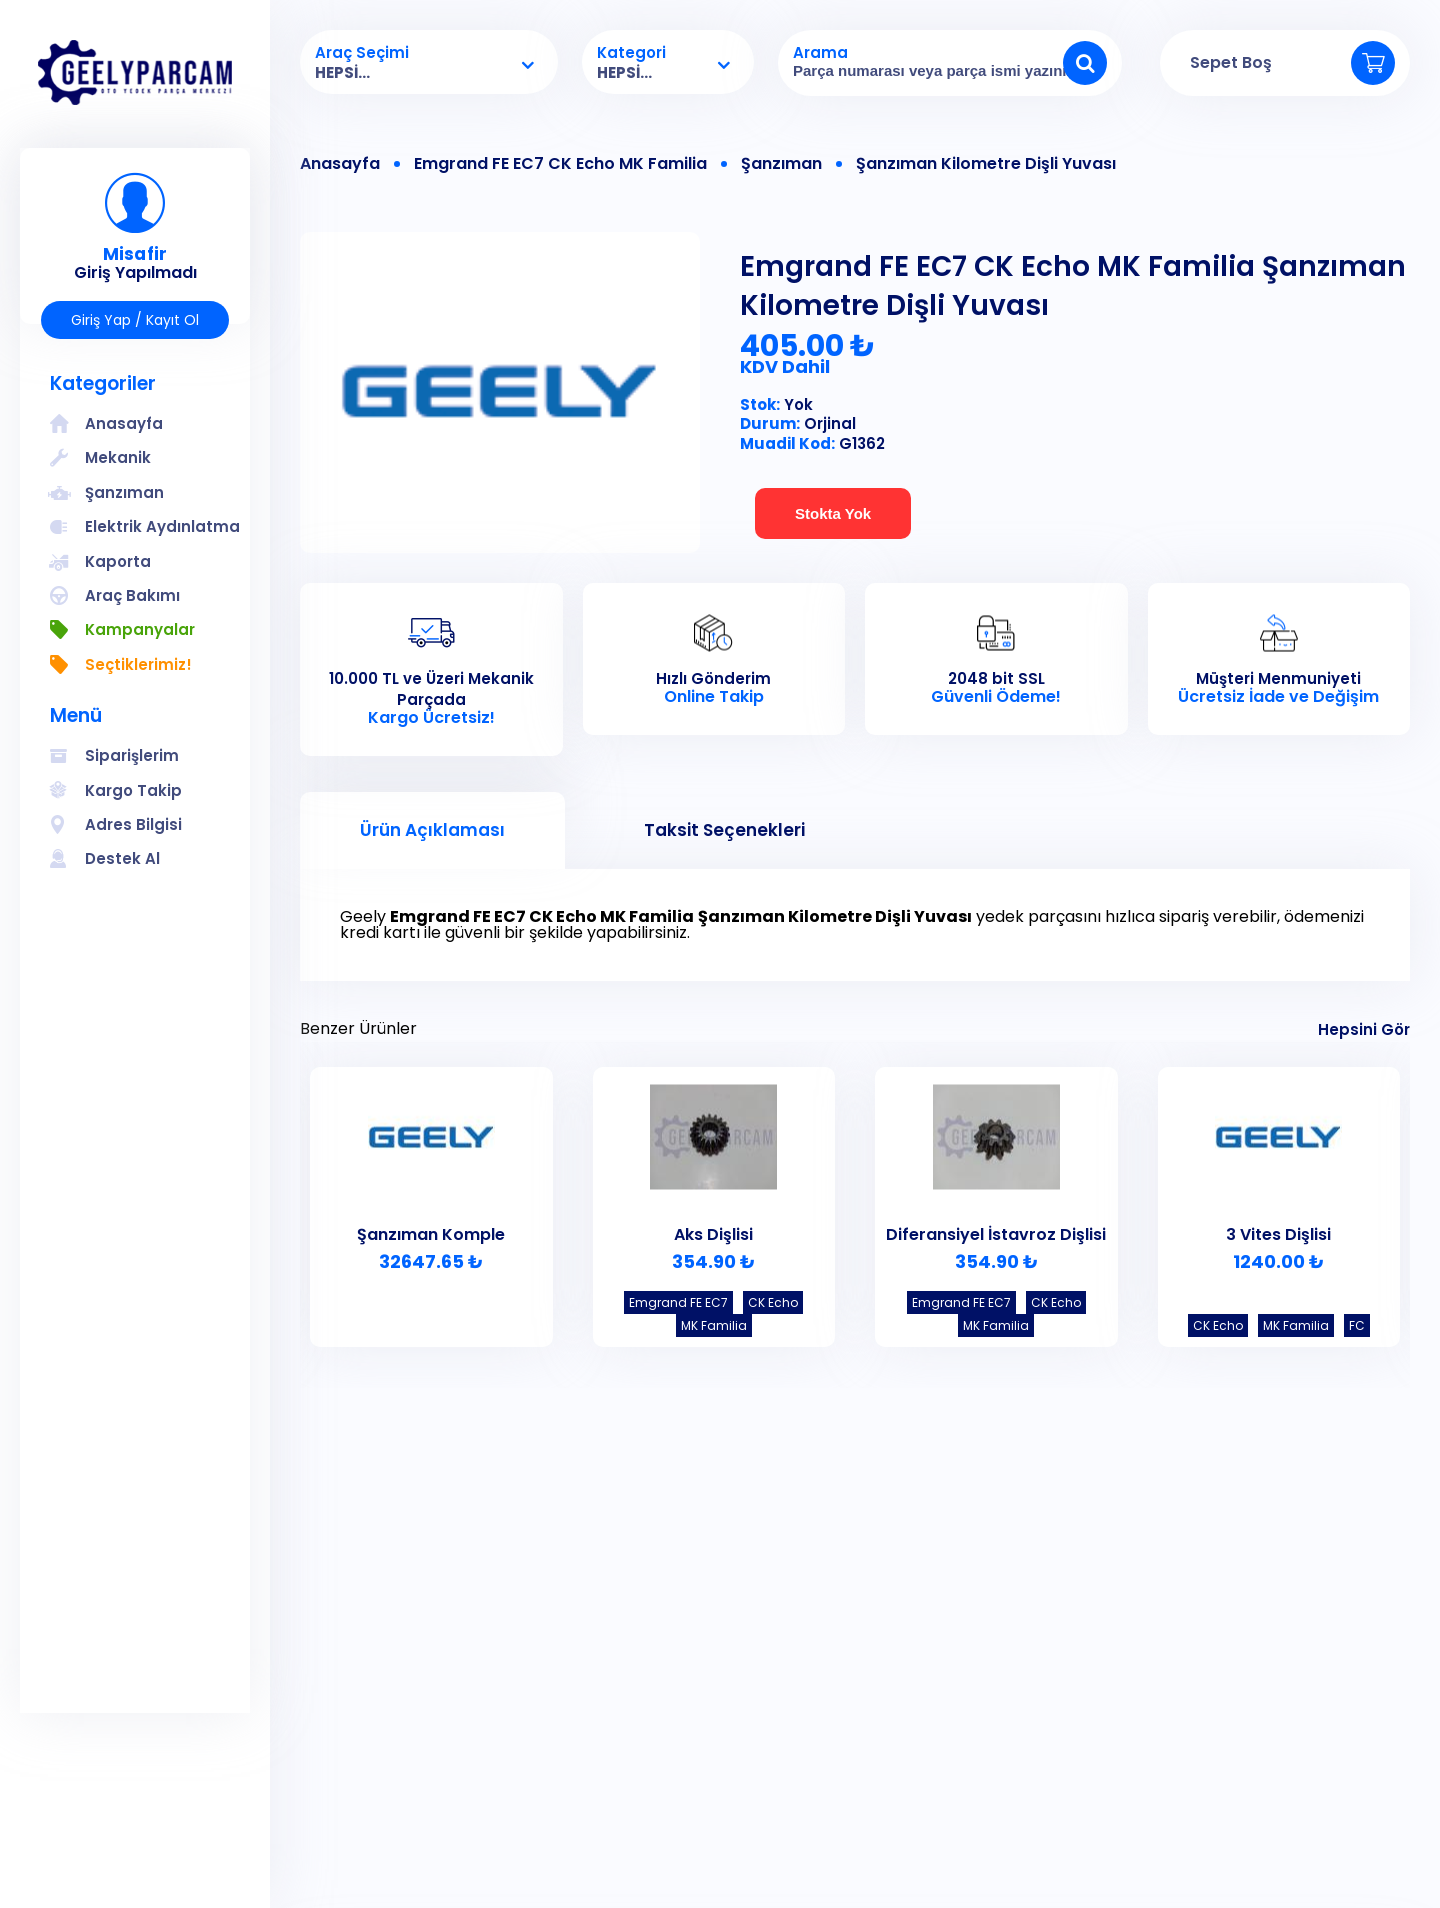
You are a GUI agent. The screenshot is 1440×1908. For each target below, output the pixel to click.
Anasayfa (340, 164)
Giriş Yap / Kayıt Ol (135, 320)
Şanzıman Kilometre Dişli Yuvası (986, 164)
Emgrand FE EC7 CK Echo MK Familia (560, 164)
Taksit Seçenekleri (724, 830)
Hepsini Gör (1364, 1029)
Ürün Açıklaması (432, 830)
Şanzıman (781, 164)
